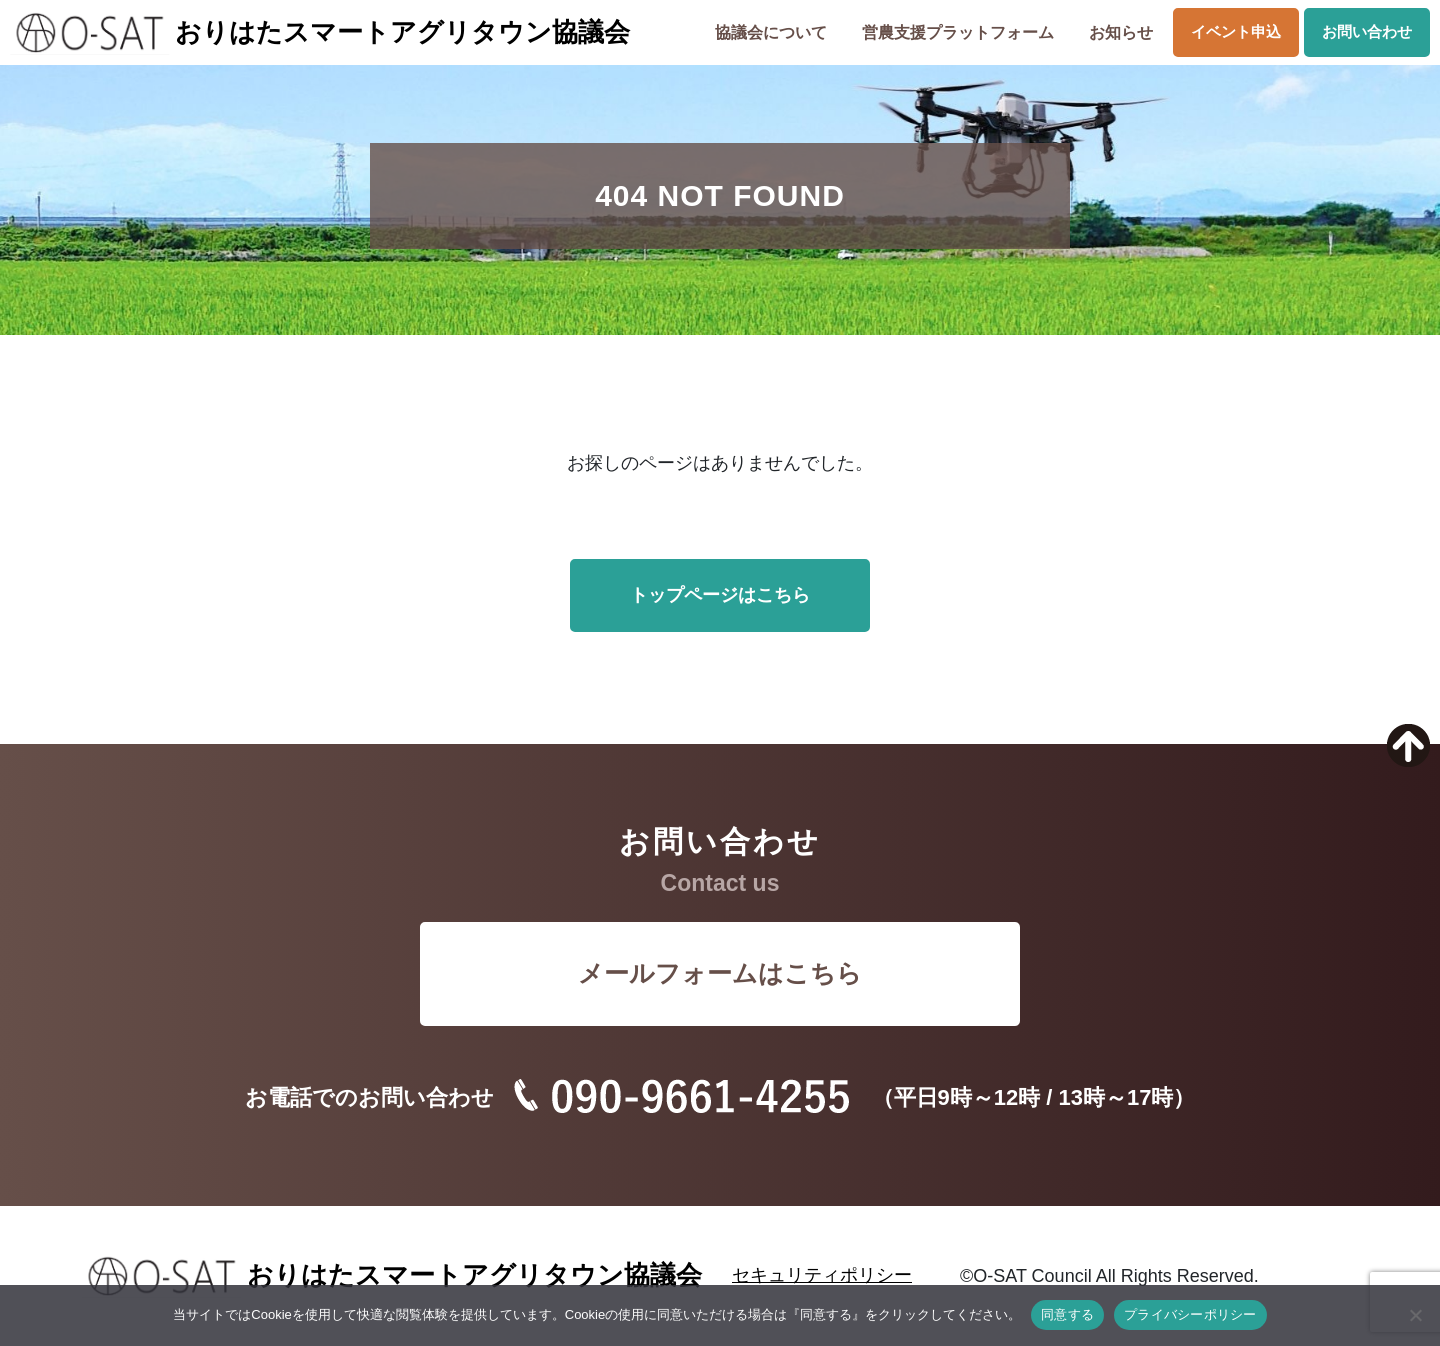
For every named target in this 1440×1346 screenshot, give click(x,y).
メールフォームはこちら (720, 973)
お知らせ (1121, 32)
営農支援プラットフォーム (958, 32)
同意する (1067, 1314)
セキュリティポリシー (822, 1275)
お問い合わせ (1367, 31)
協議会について (771, 32)
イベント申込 (1236, 31)
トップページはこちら (720, 595)
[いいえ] (1415, 1315)
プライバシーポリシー (1190, 1314)
